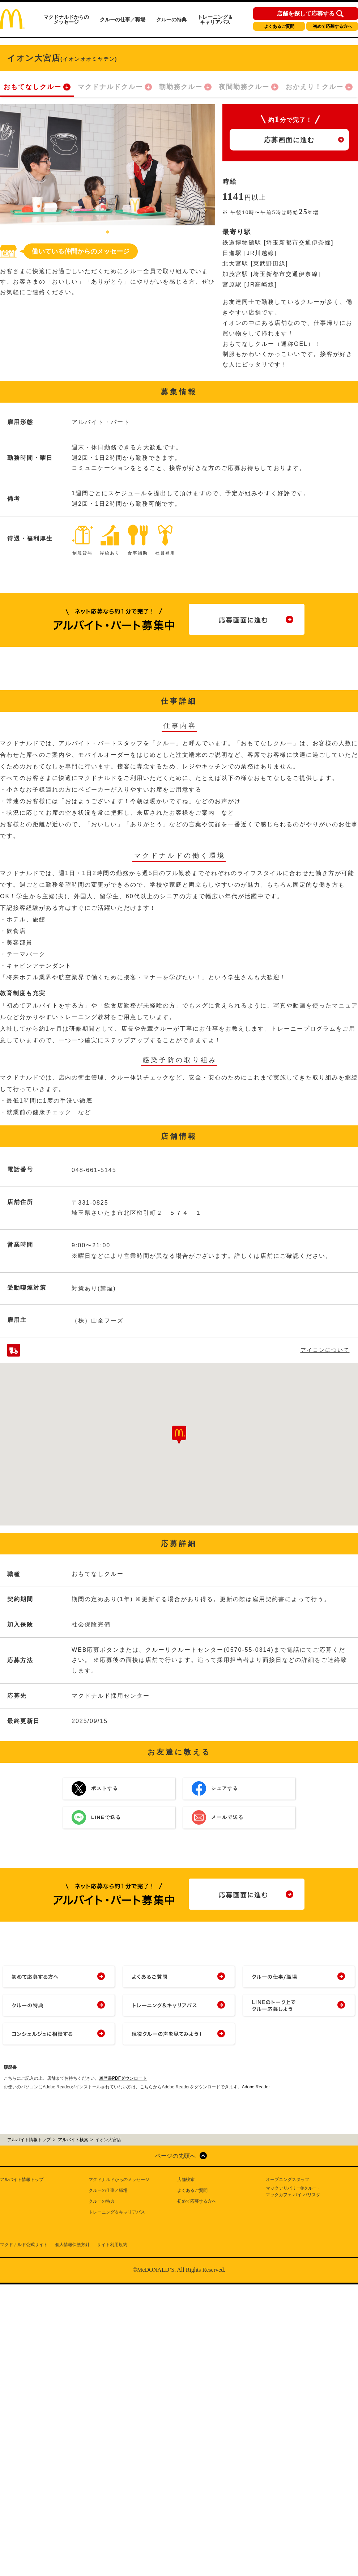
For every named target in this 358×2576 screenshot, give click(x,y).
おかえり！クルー (315, 86)
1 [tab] (107, 232)
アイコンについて (325, 1350)
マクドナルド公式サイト (24, 2244)
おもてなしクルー (32, 86)
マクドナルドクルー (110, 86)
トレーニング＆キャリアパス (215, 19)
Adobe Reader (256, 2086)
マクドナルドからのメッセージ (66, 19)
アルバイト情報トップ (21, 2179)
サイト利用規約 (112, 2244)
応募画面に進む (289, 140)
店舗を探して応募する (305, 14)
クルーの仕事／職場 (122, 19)
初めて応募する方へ (332, 26)
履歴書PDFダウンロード (123, 2078)
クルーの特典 (171, 19)
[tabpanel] (107, 164)
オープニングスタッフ (287, 2179)
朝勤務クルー (181, 86)
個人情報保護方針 (72, 2244)
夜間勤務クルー (244, 86)
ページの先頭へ (175, 2156)
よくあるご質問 (279, 26)
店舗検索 (186, 2179)
